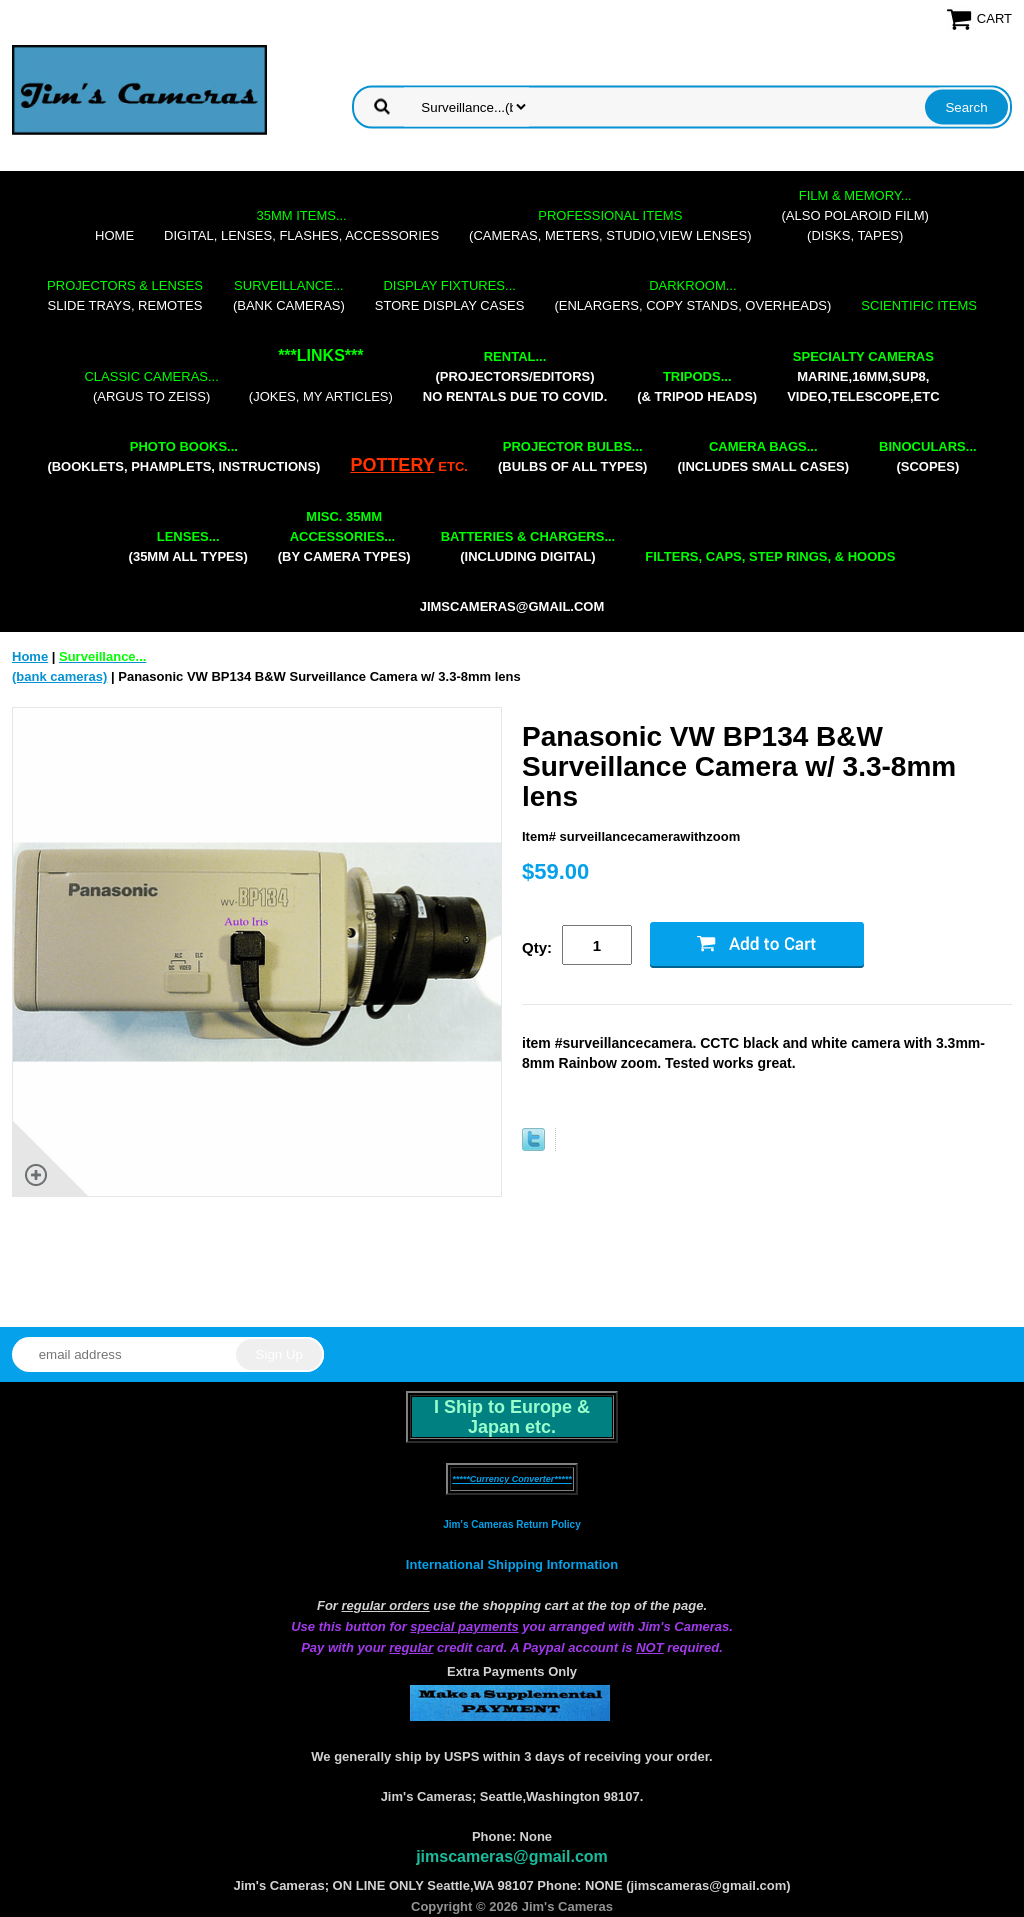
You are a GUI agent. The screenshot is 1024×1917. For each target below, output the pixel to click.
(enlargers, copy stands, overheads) (692, 295)
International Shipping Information (512, 1564)
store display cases (450, 295)
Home (114, 235)
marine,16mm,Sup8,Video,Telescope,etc (863, 376)
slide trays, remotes (125, 295)
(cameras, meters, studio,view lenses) (610, 225)
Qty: (537, 947)
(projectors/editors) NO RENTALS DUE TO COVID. (515, 376)
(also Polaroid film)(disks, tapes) (855, 215)
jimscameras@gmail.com (512, 606)
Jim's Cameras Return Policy (511, 1524)
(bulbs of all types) (573, 456)
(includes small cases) (763, 456)
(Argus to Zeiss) (151, 386)
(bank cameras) (289, 295)
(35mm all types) (188, 546)
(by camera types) (344, 536)
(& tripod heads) (697, 386)
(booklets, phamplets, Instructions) (183, 456)
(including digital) (528, 546)
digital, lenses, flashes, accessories (301, 225)
